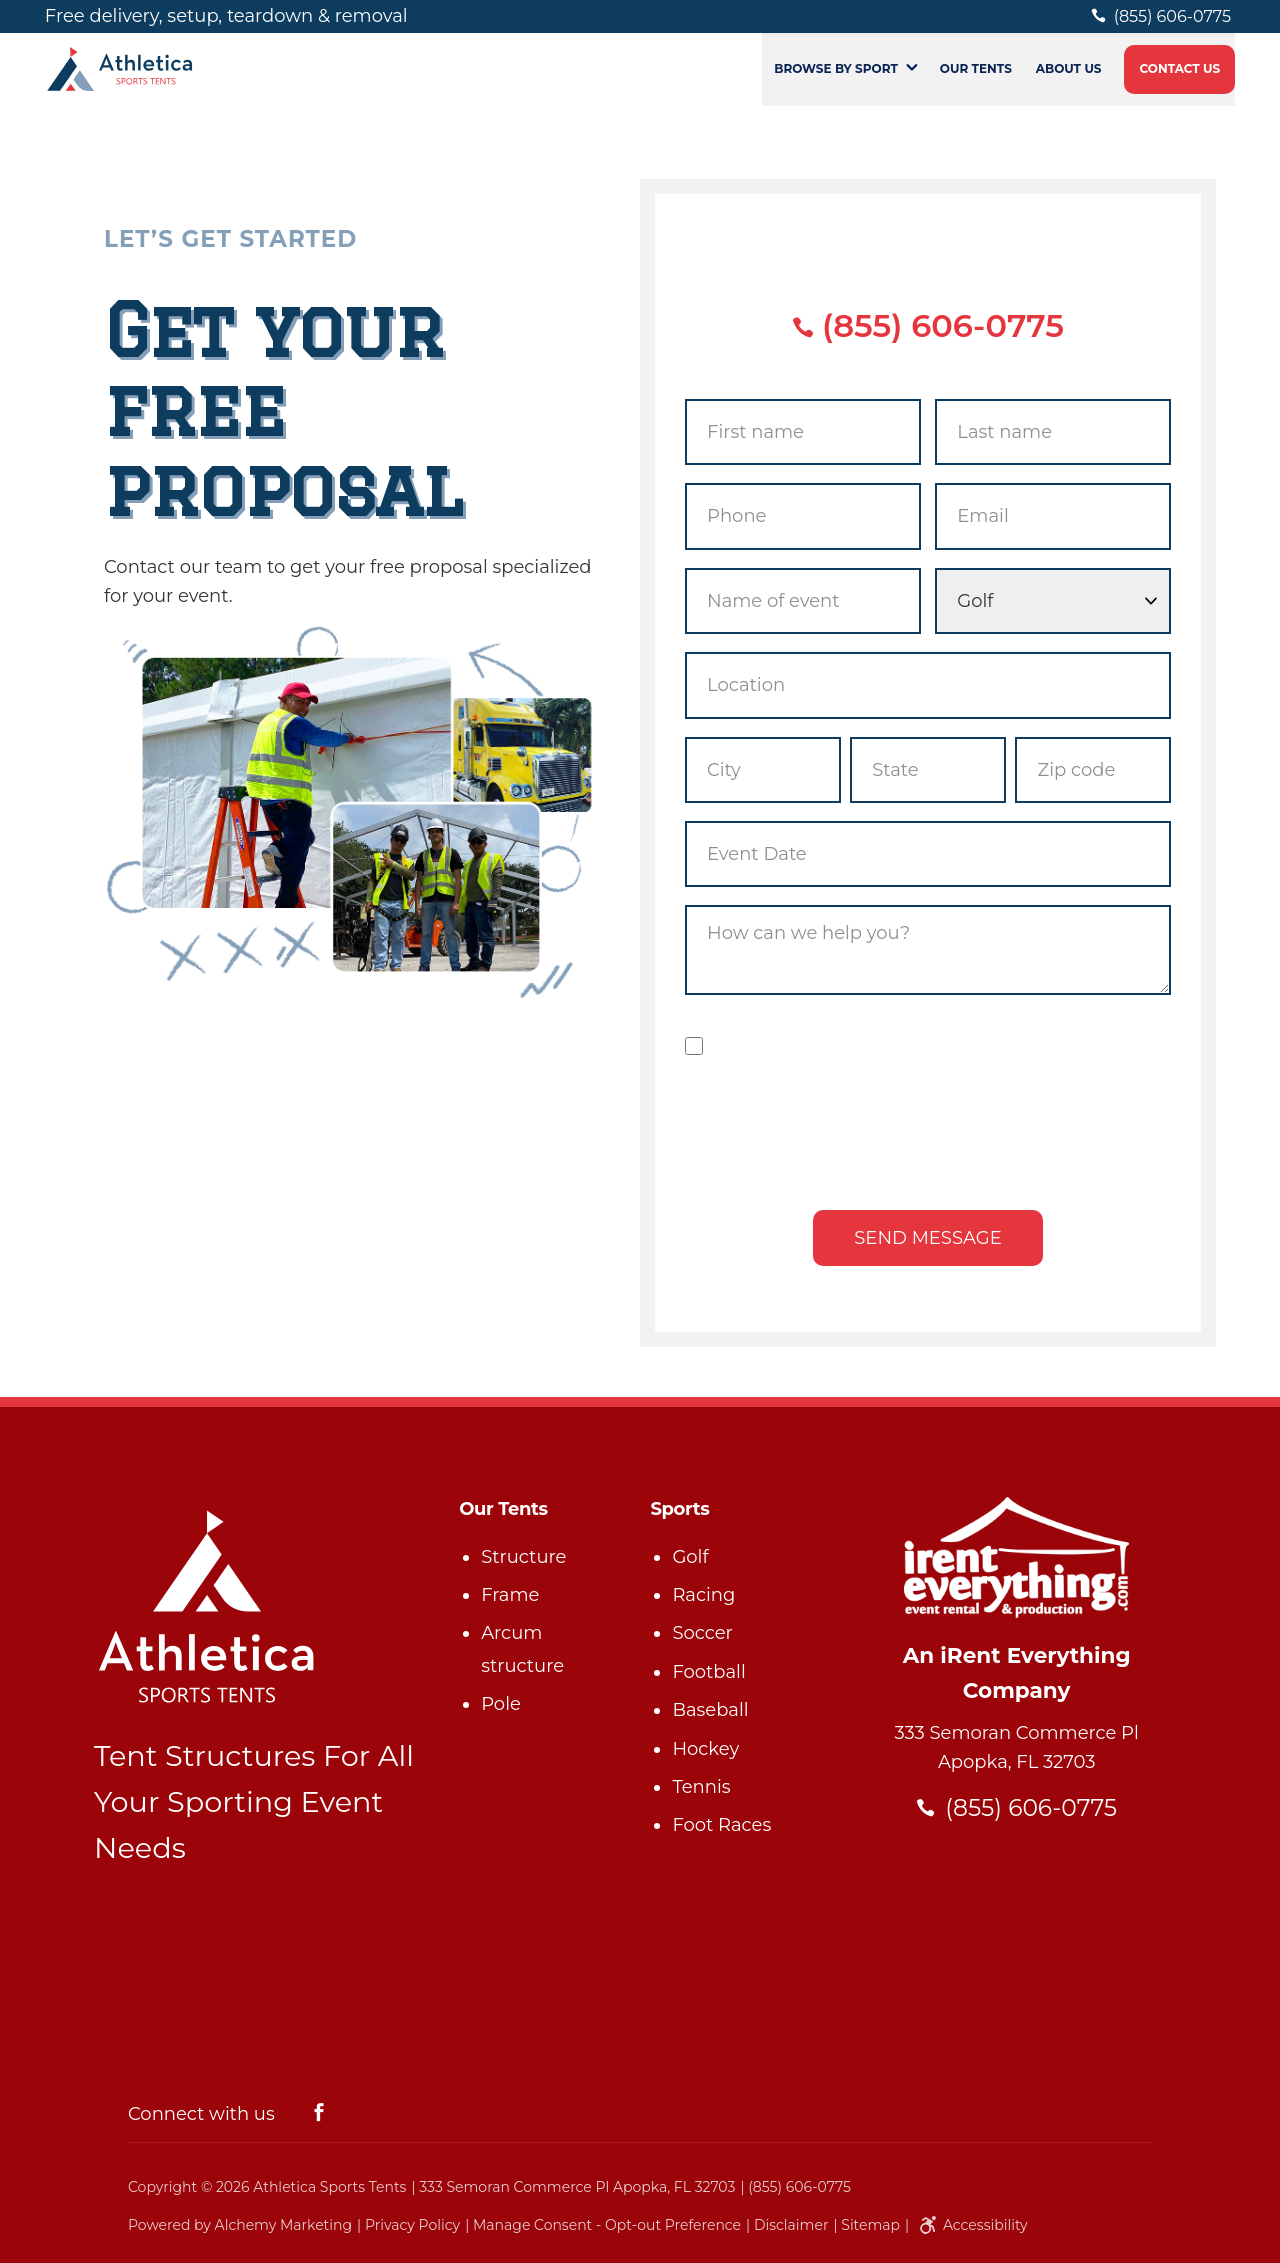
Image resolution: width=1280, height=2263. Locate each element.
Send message (927, 1238)
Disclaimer (791, 2225)
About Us (1069, 83)
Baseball (710, 1710)
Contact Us (1180, 83)
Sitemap (870, 2225)
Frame (510, 1595)
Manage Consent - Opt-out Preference (607, 2225)
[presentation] (928, 1135)
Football (708, 1672)
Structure (523, 1557)
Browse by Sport (836, 83)
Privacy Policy (412, 2225)
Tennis (701, 1787)
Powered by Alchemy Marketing (240, 2225)
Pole (501, 1704)
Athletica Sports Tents (329, 2187)
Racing (703, 1595)
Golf (690, 1557)
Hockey (705, 1749)
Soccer (702, 1633)
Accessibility (970, 2225)
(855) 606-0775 (928, 325)
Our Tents (976, 83)
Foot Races (721, 1825)
